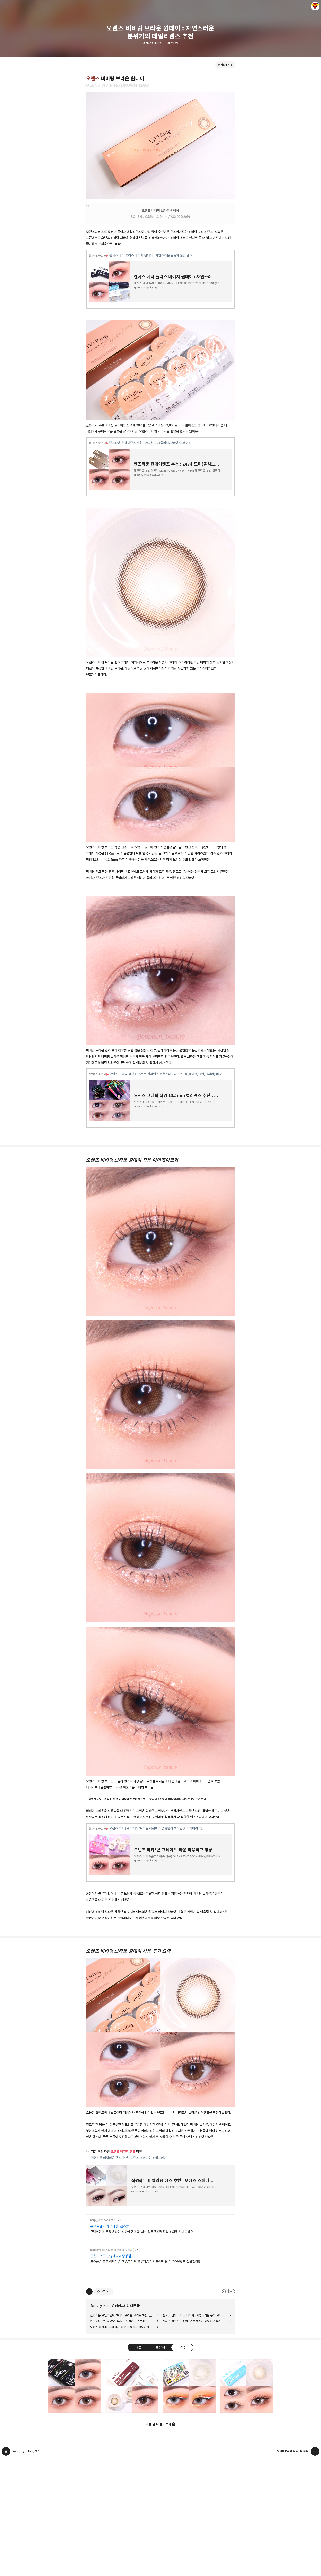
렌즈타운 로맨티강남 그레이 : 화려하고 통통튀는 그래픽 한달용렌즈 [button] (189, 2447)
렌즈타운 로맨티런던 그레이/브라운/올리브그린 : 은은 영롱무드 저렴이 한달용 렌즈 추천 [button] (74, 2447)
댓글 (139, 2408)
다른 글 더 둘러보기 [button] (158, 2485)
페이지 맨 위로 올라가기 (315, 2512)
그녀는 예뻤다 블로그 (6, 2512)
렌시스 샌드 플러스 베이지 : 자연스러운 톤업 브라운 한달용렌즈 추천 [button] (131, 2447)
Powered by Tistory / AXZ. (26, 2512)
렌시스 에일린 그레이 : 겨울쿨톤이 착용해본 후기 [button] (246, 2447)
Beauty (96, 2367)
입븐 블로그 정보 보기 (315, 6)
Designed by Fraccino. (297, 2512)
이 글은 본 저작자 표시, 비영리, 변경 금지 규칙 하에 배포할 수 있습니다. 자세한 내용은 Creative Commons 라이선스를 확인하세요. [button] (229, 2352)
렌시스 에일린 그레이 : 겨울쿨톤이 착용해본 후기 (192, 2382)
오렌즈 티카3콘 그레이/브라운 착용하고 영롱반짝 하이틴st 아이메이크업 (124, 2388)
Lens (109, 2367)
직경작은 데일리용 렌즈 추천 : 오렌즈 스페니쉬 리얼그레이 (129, 2158)
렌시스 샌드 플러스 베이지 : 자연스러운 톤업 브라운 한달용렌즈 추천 (197, 2377)
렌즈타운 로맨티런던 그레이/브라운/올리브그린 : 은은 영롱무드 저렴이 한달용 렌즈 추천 (124, 2377)
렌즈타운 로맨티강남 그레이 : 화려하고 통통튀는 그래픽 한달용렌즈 (124, 2382)
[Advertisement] (160, 2239)
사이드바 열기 (6, 6)
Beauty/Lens (171, 42)
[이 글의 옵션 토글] (89, 2352)
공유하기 (160, 2408)
